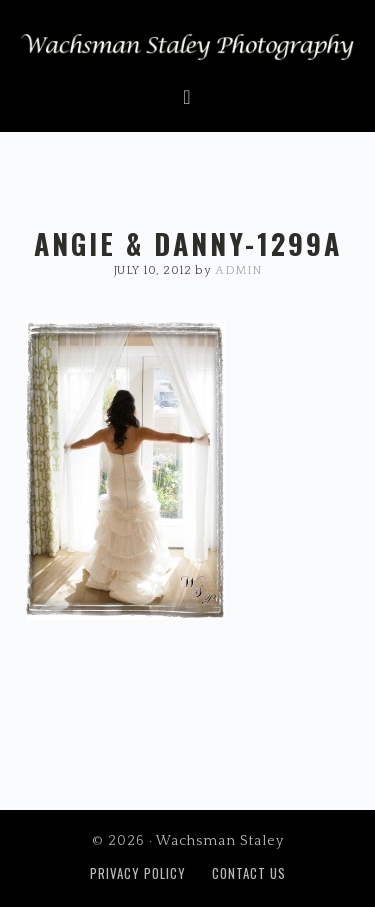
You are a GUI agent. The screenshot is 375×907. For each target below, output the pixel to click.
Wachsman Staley (187, 51)
